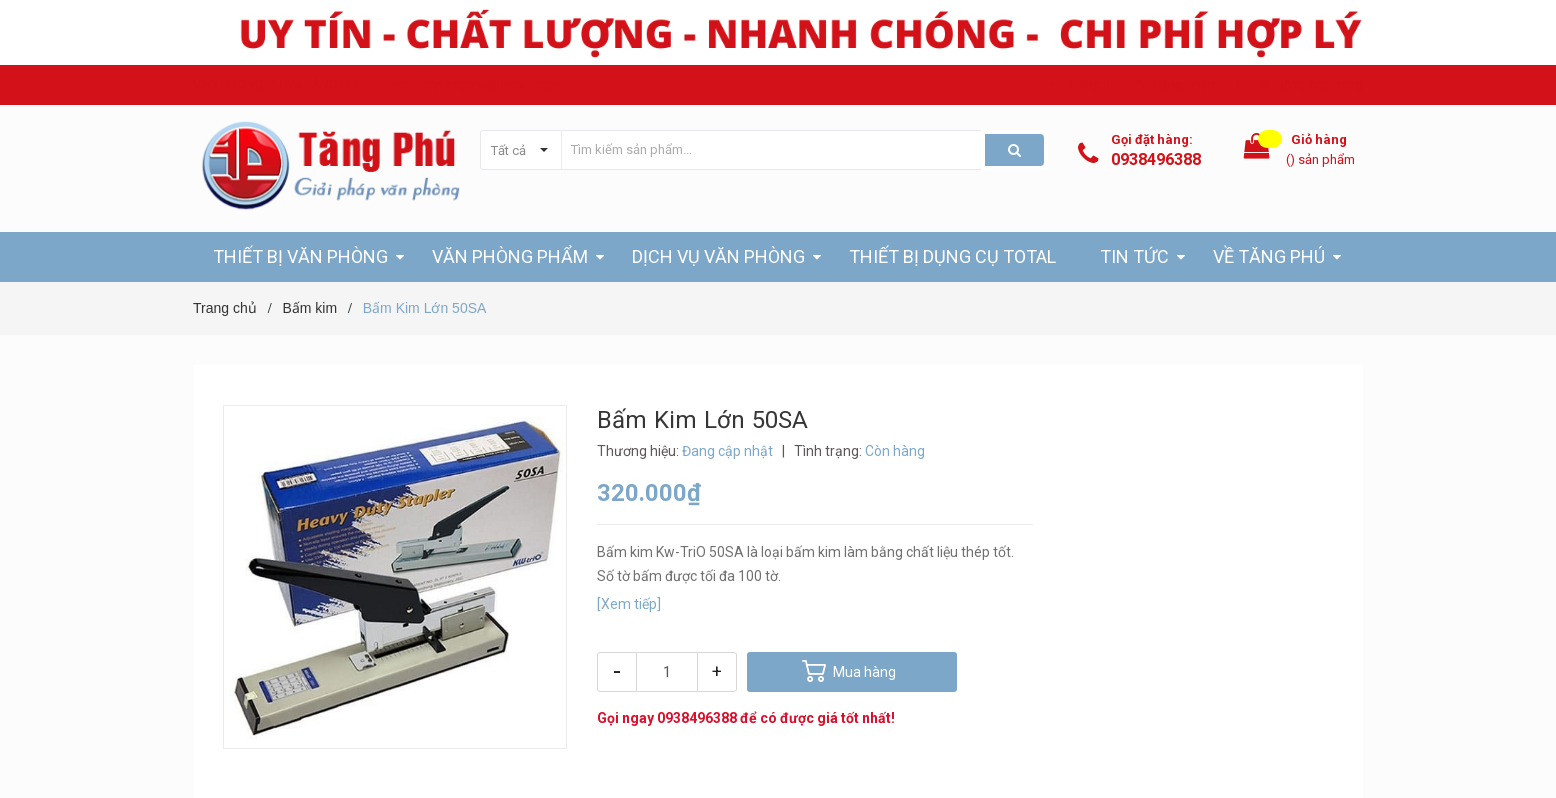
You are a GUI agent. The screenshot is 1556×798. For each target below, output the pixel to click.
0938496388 (1156, 159)
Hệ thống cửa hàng (1308, 84)
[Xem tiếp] (629, 604)
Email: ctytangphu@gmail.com (473, 84)
